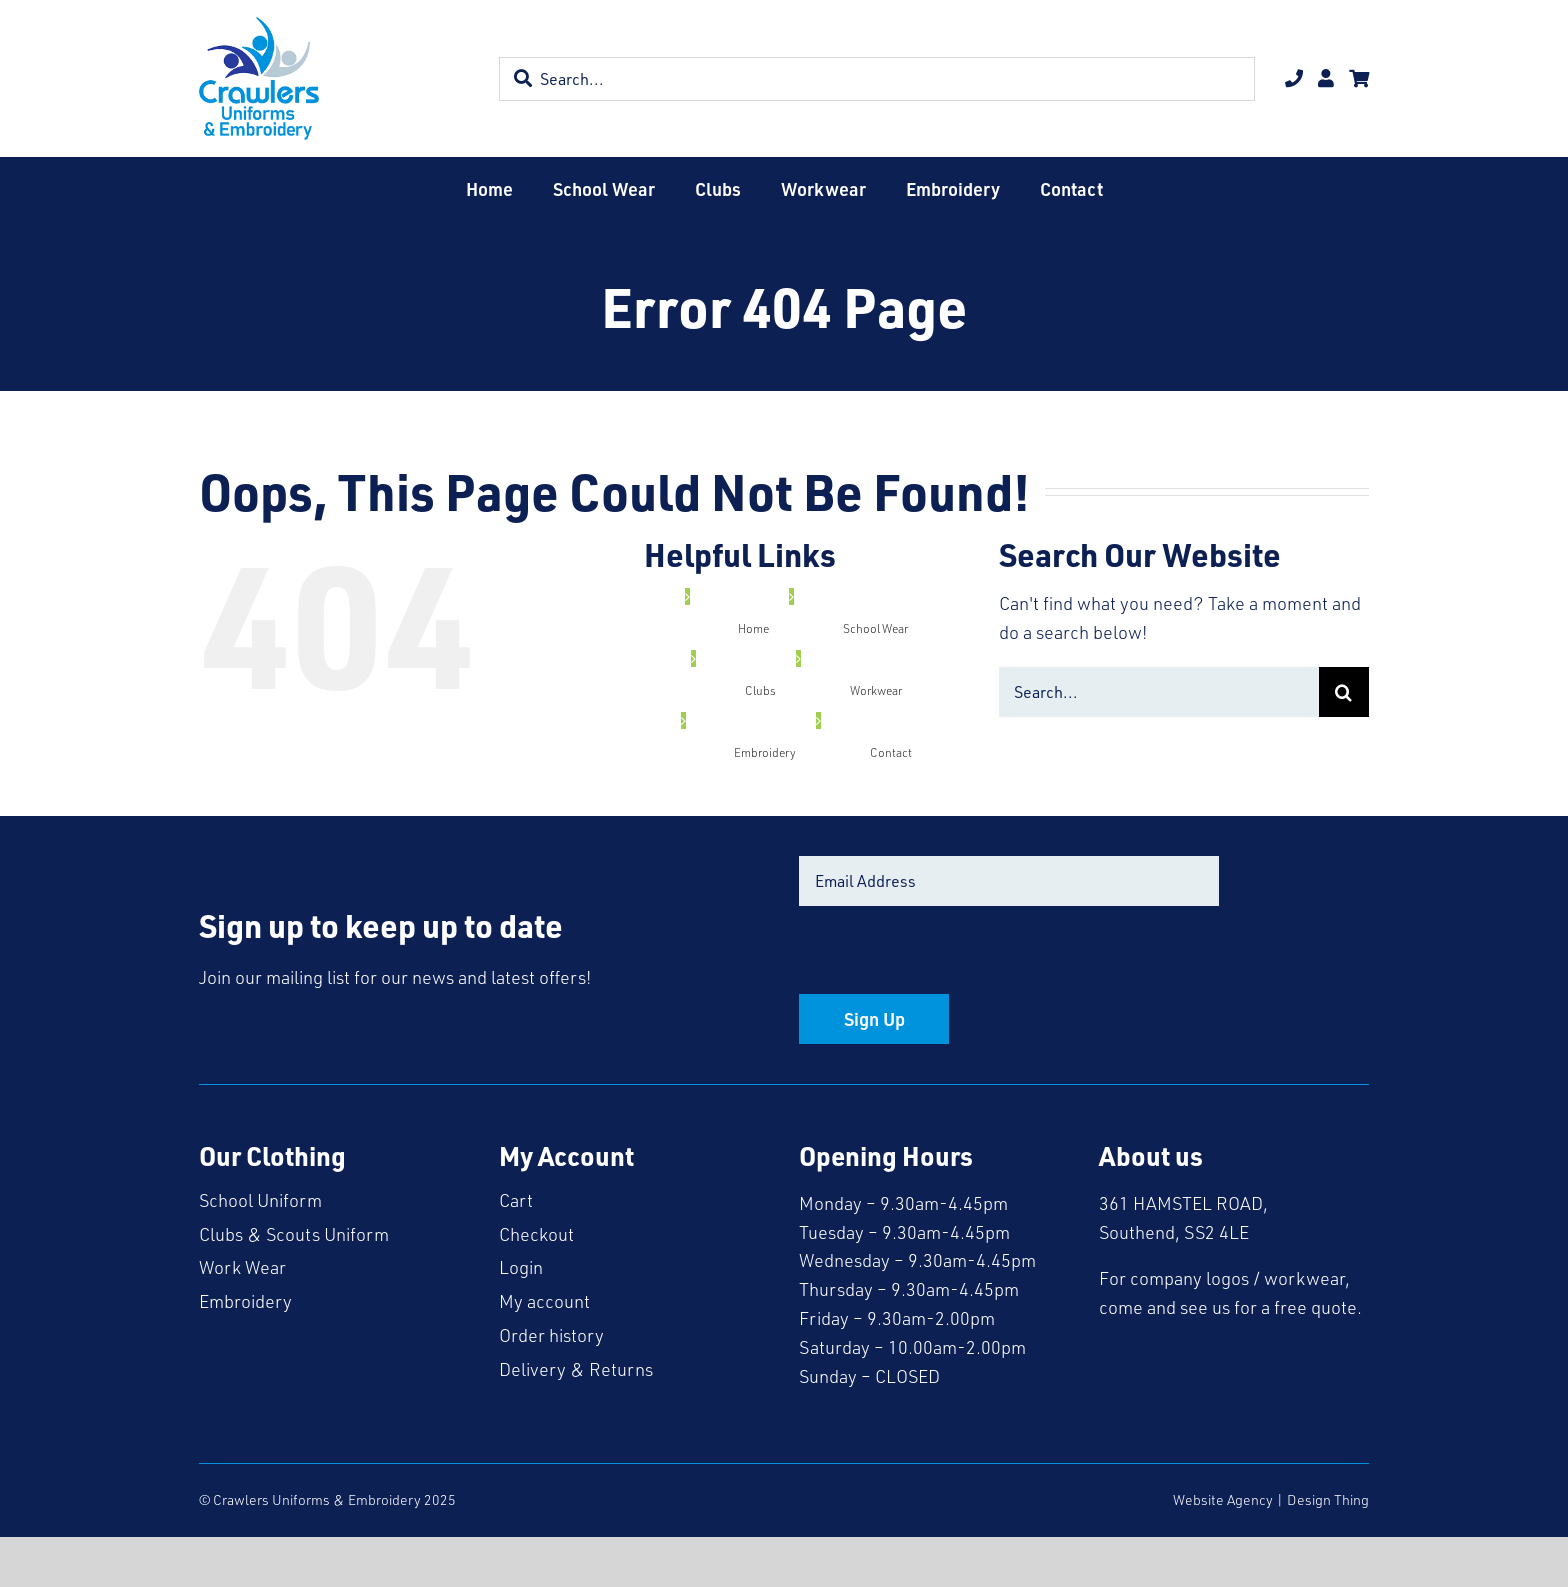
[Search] (1344, 692)
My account (544, 1301)
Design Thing (1328, 1499)
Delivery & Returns (576, 1369)
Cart (516, 1200)
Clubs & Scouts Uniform (294, 1234)
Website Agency (1223, 1499)
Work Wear (242, 1267)
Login (521, 1267)
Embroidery (245, 1301)
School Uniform (260, 1200)
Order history (551, 1335)
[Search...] (1159, 692)
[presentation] (951, 955)
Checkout (536, 1234)
